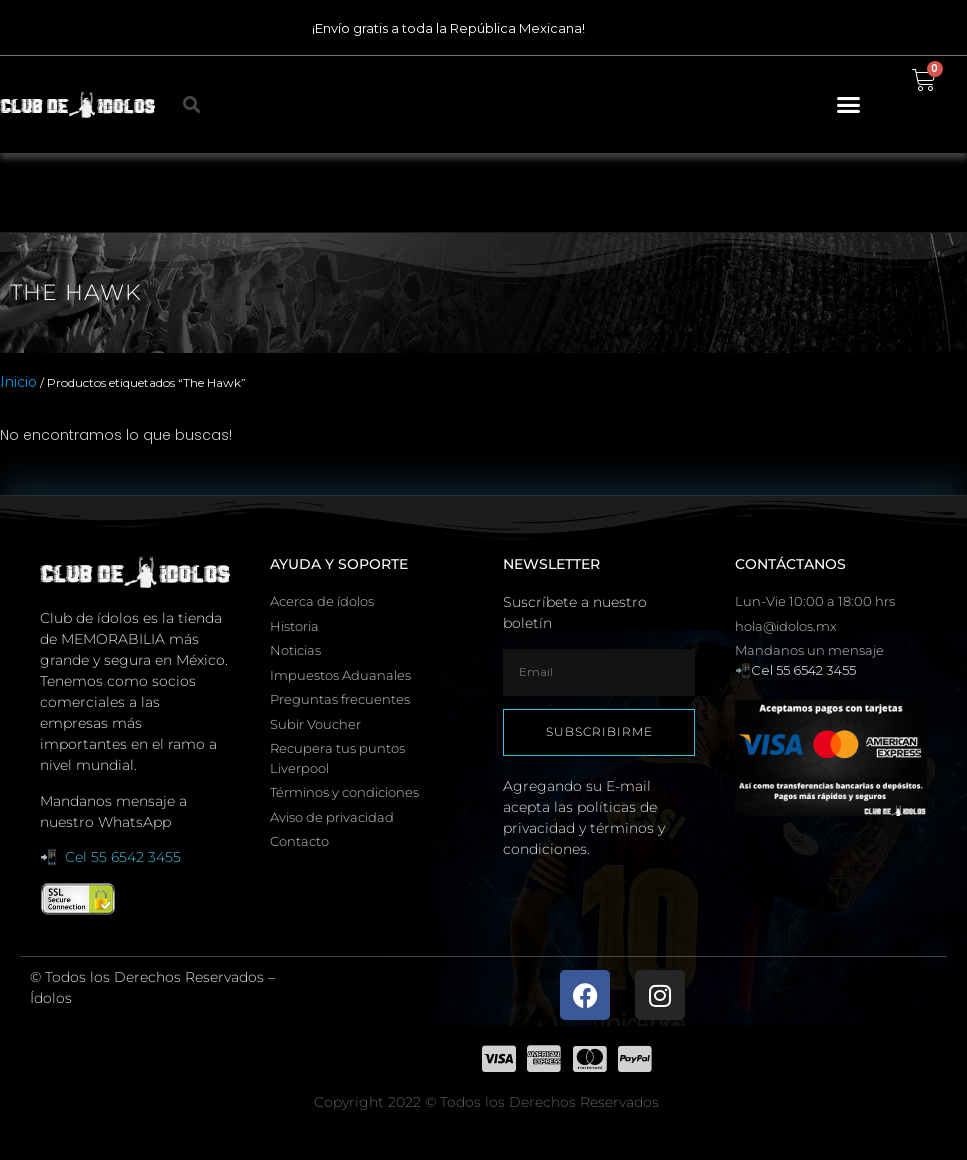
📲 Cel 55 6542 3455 (110, 857)
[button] (849, 105)
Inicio (18, 382)
